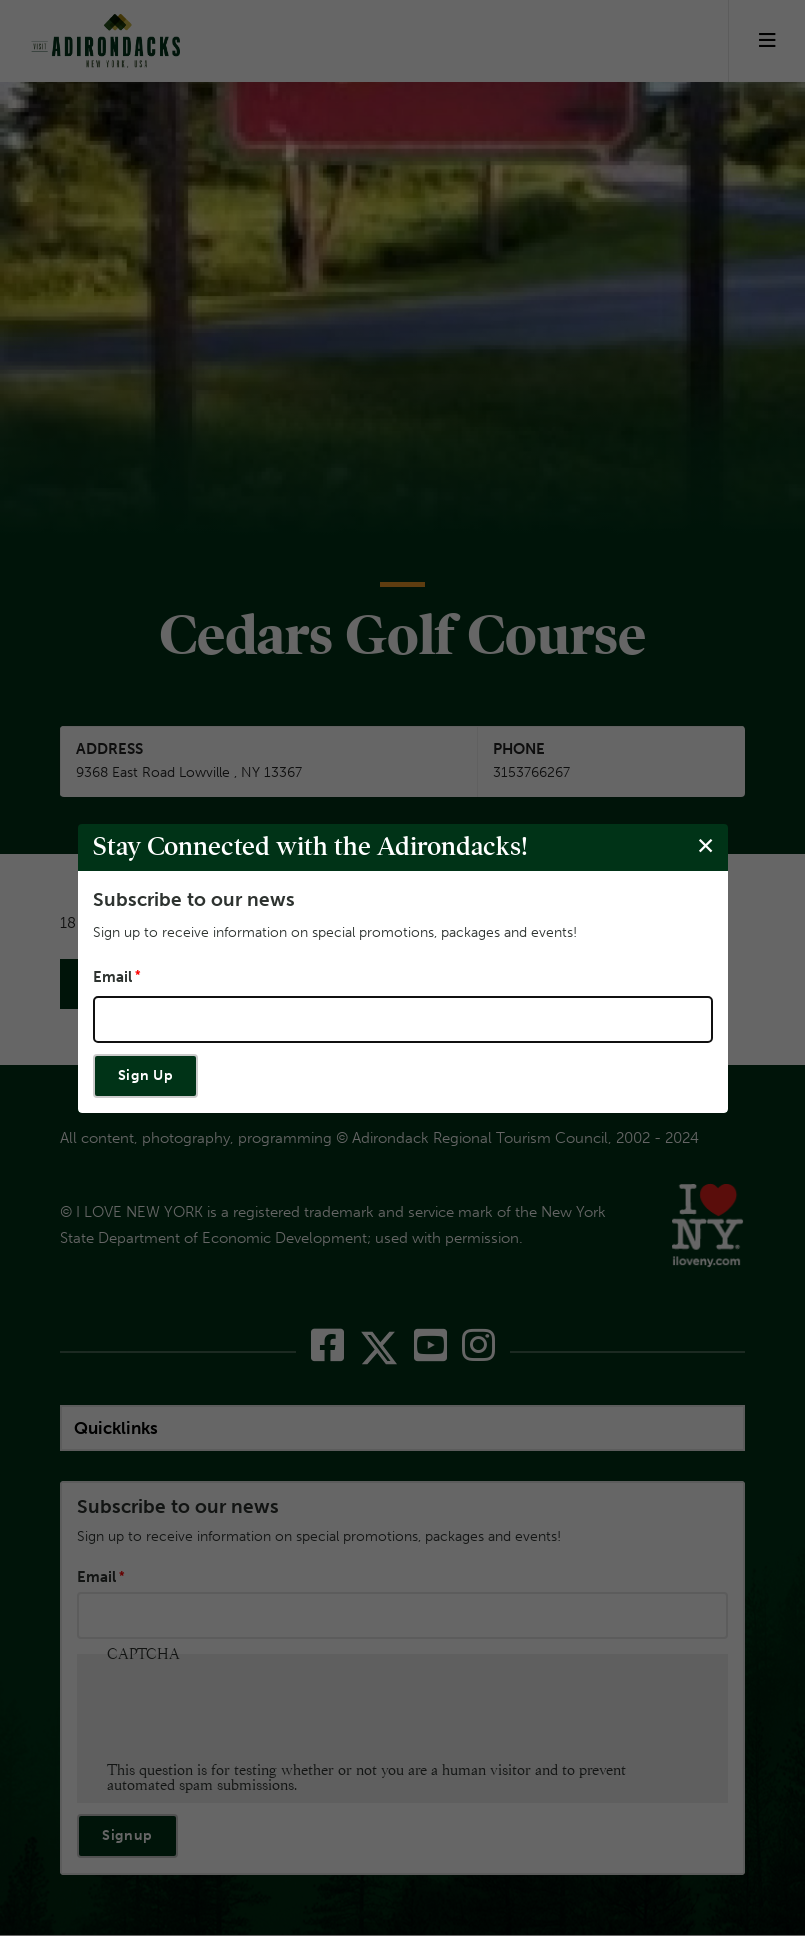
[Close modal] (704, 846)
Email (112, 977)
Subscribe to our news (194, 898)
